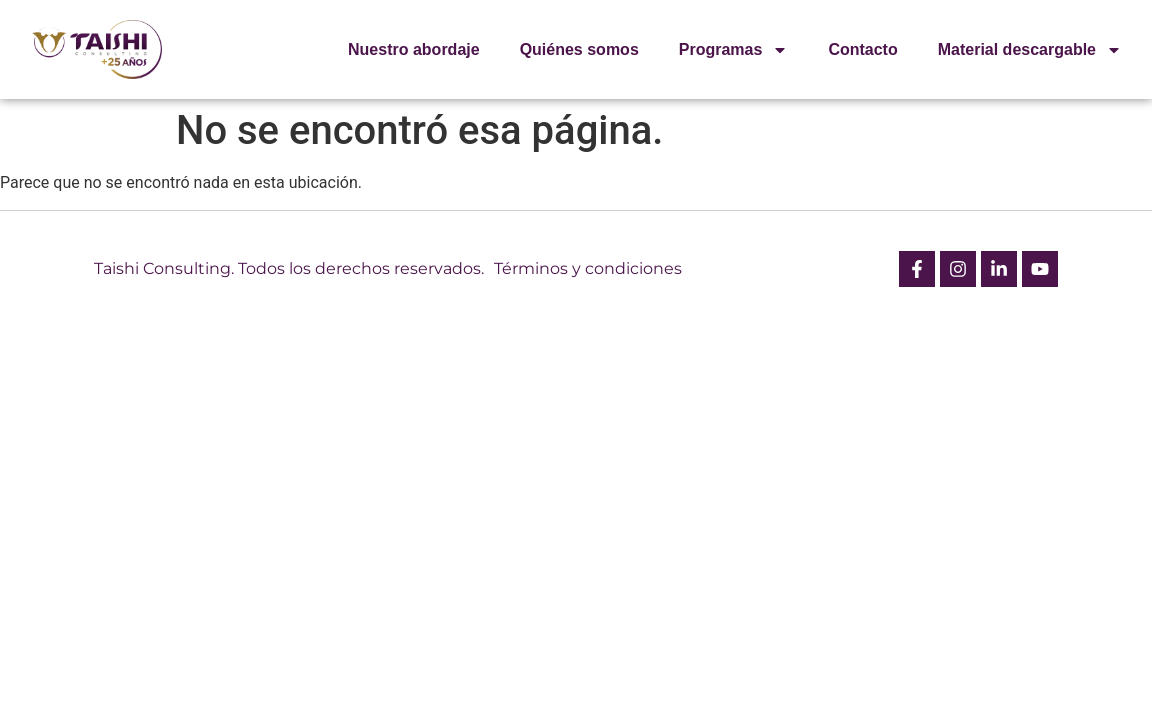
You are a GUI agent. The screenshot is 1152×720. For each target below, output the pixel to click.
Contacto (862, 49)
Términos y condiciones (588, 268)
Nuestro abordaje (414, 49)
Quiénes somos (579, 49)
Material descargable (1030, 50)
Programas (734, 50)
